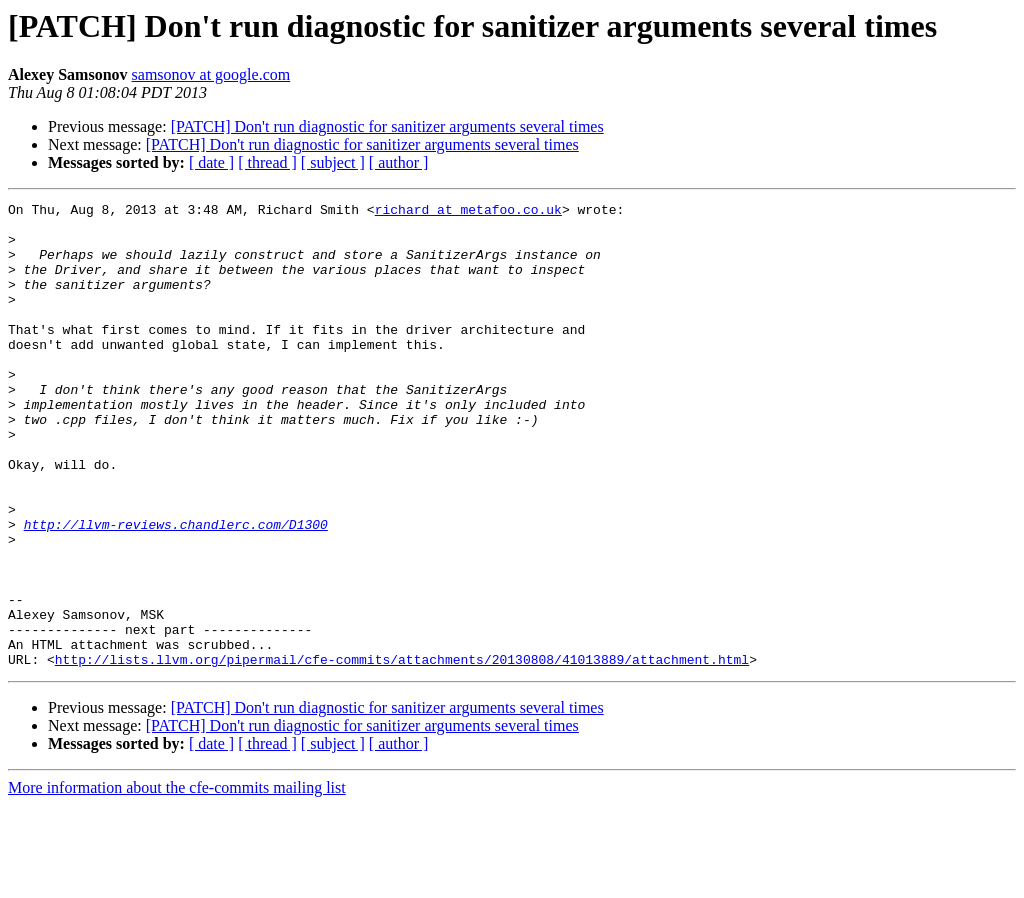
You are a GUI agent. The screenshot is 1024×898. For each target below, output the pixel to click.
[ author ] (399, 162)
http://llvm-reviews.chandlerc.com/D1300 (176, 590)
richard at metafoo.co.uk (468, 212)
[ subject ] (333, 162)
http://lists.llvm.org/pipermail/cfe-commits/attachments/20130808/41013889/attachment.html (402, 752)
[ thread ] (267, 162)
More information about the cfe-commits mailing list (177, 880)
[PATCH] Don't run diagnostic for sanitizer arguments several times (387, 126)
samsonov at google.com (211, 74)
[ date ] (211, 162)
